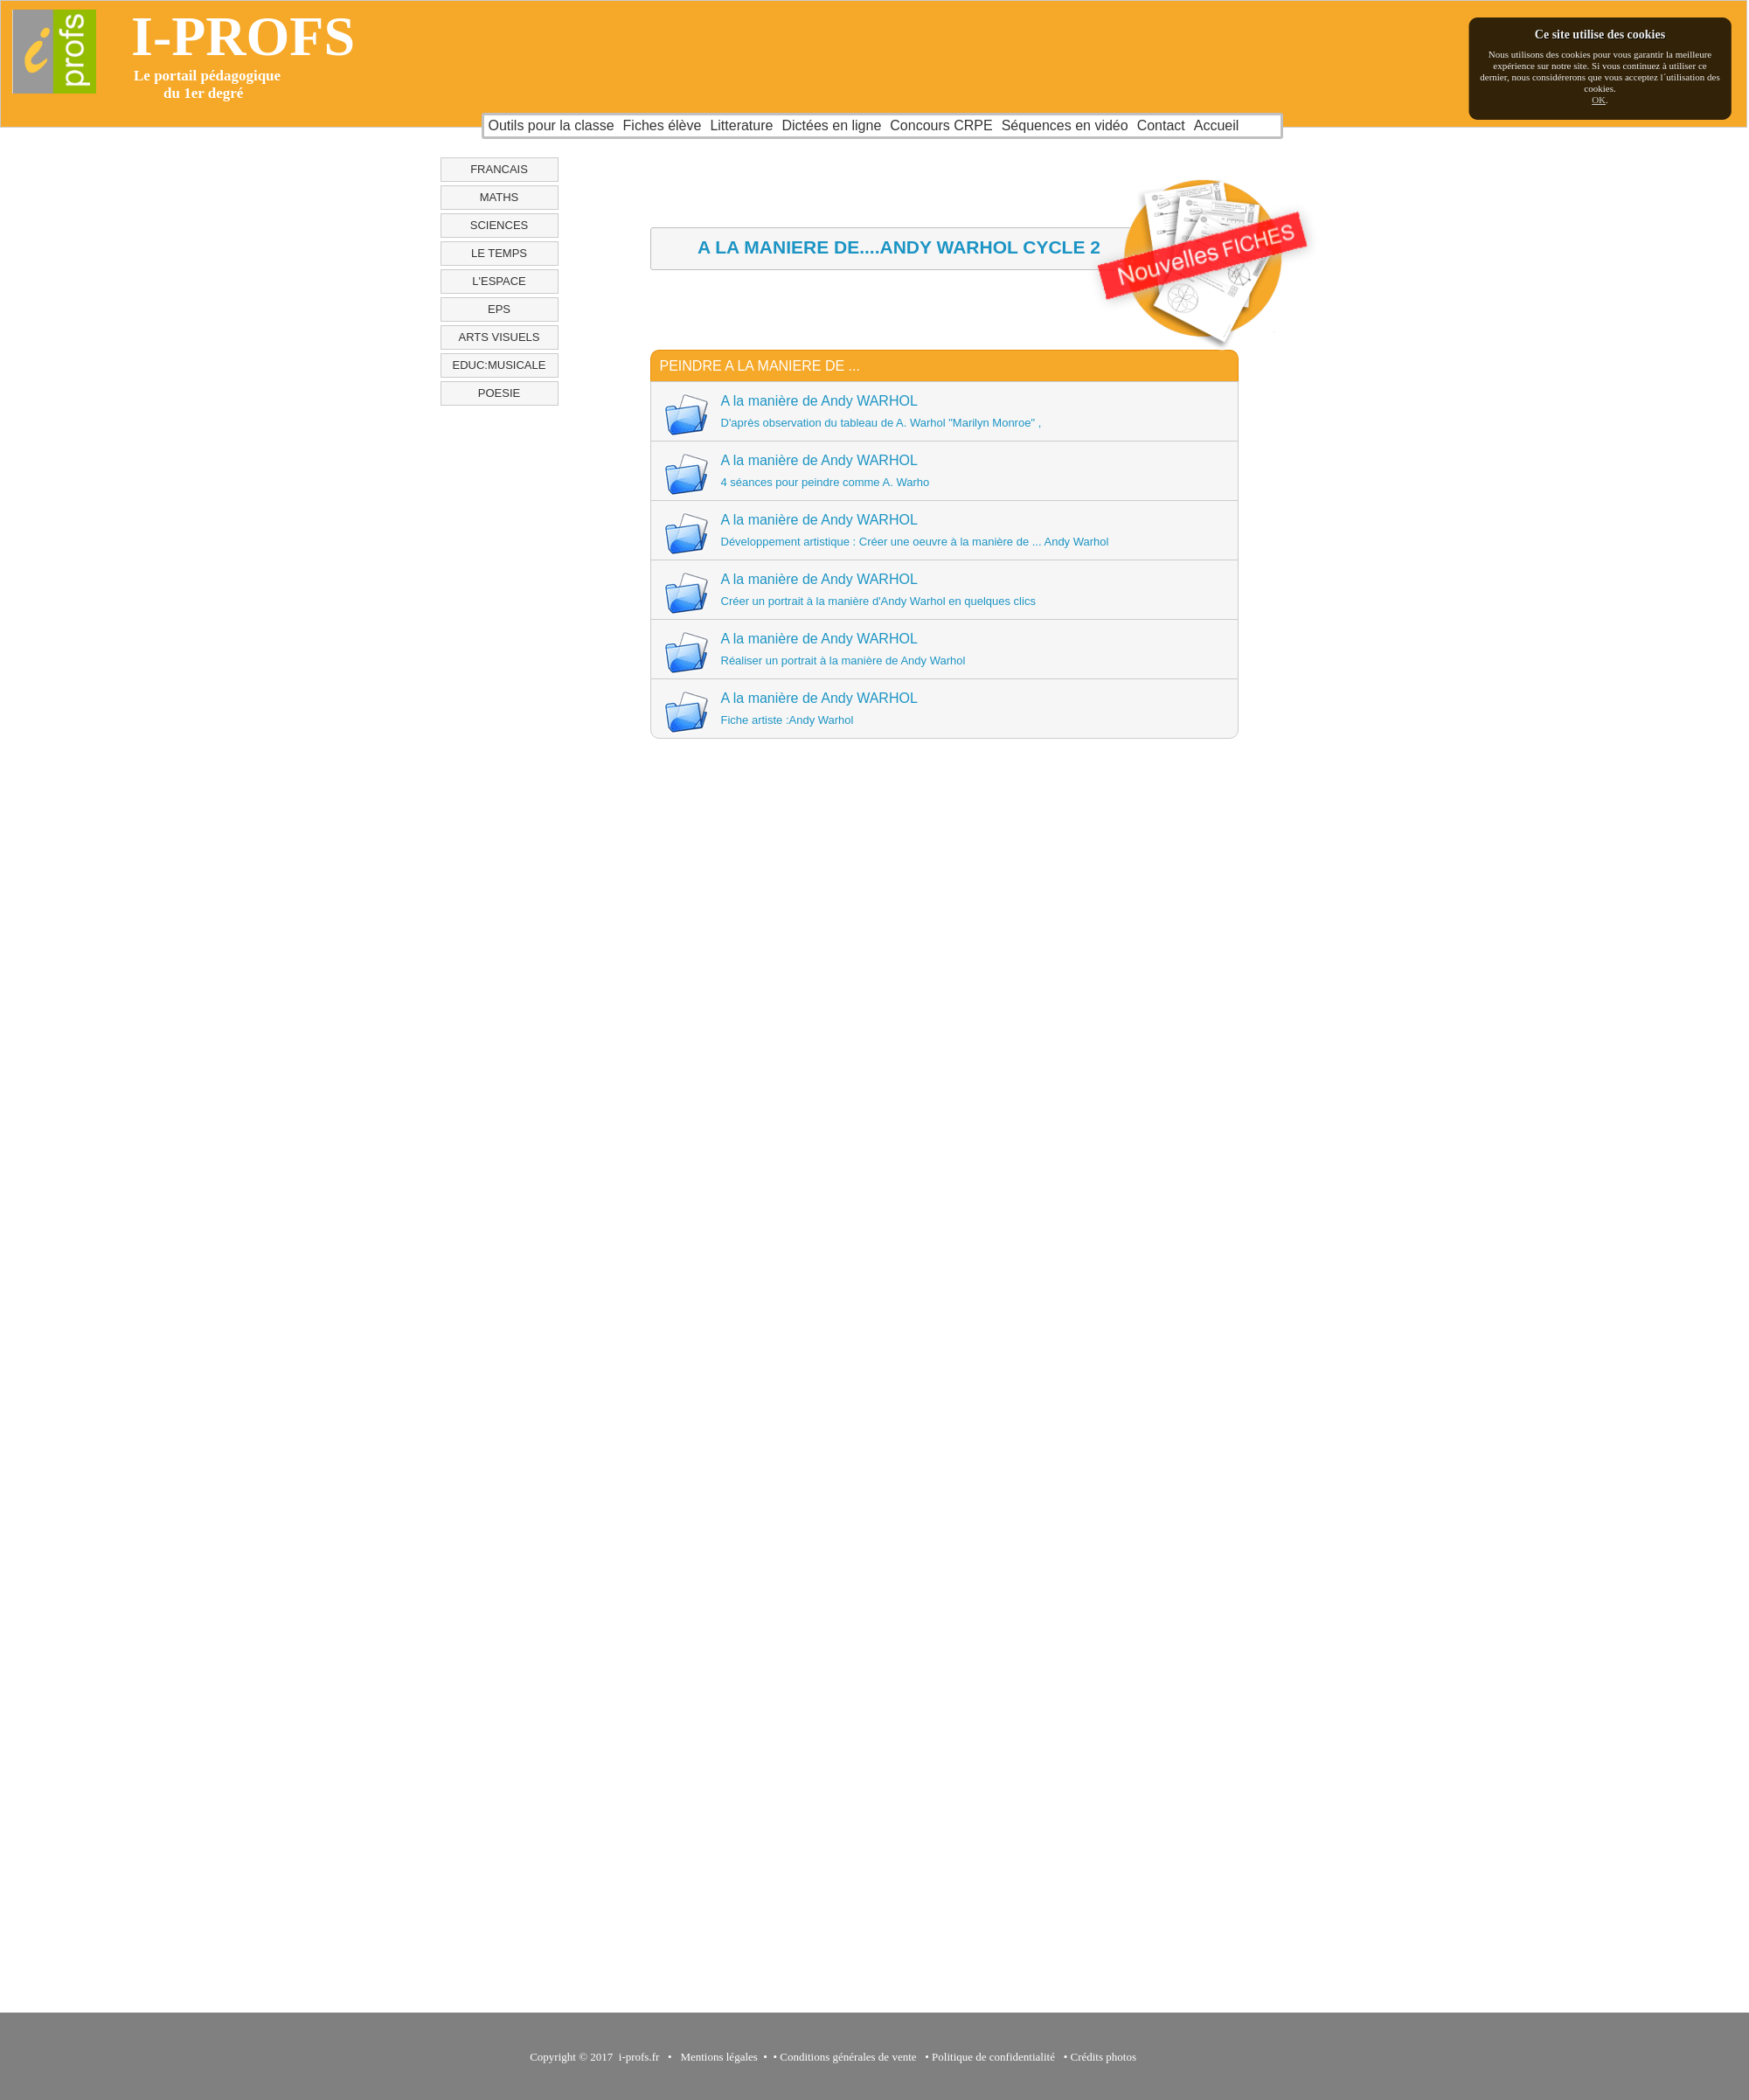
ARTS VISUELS (499, 337)
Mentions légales (716, 2056)
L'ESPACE (499, 281)
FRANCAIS (499, 169)
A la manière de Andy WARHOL (943, 414)
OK (1599, 99)
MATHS (499, 197)
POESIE (499, 393)
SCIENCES (499, 225)
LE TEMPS (499, 253)
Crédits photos (1106, 2056)
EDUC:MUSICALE (499, 365)
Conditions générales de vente (848, 2056)
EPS (499, 309)
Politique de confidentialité (993, 2056)
